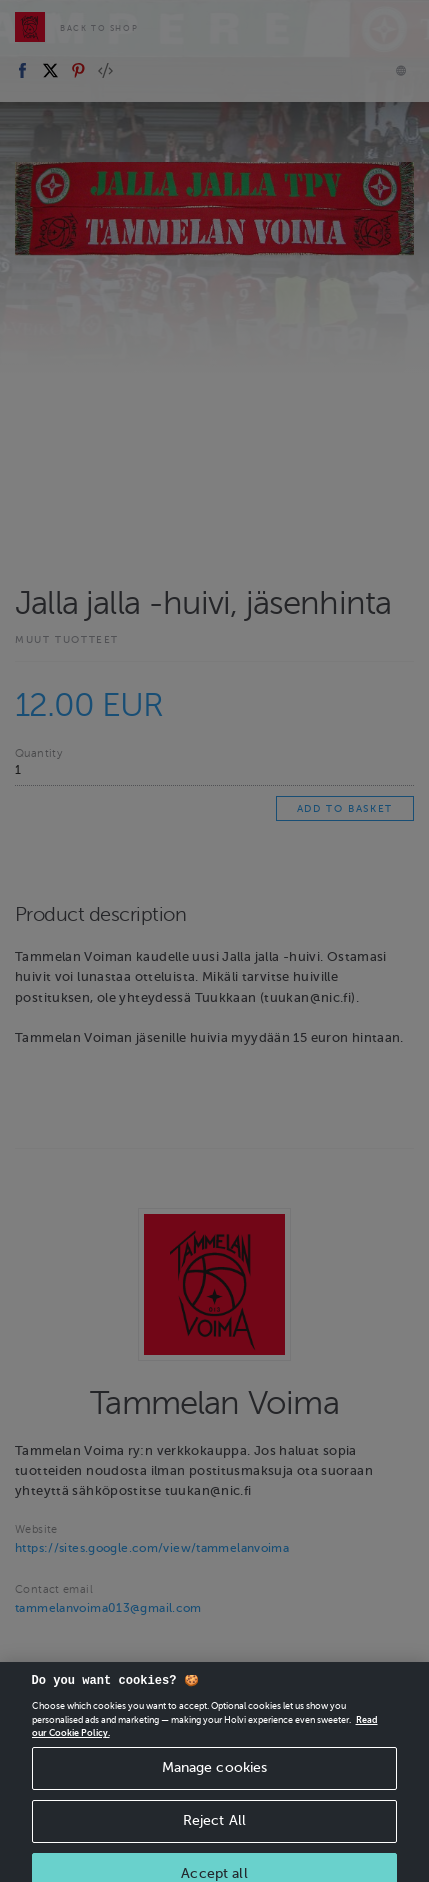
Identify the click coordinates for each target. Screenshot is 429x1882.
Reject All (214, 1833)
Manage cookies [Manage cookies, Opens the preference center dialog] (215, 1780)
